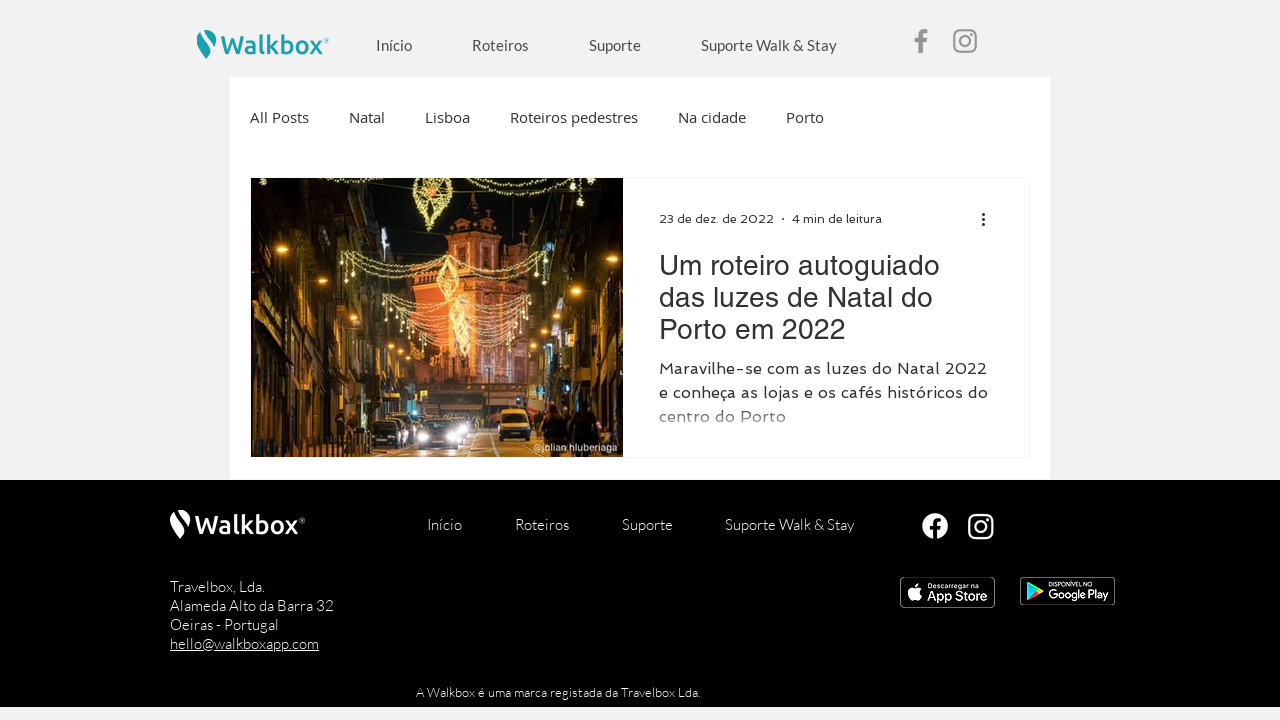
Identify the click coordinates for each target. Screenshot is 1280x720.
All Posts (279, 117)
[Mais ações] (990, 219)
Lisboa (447, 117)
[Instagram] (965, 41)
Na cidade (712, 117)
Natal (367, 117)
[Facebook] (921, 41)
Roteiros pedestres (574, 117)
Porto (805, 117)
